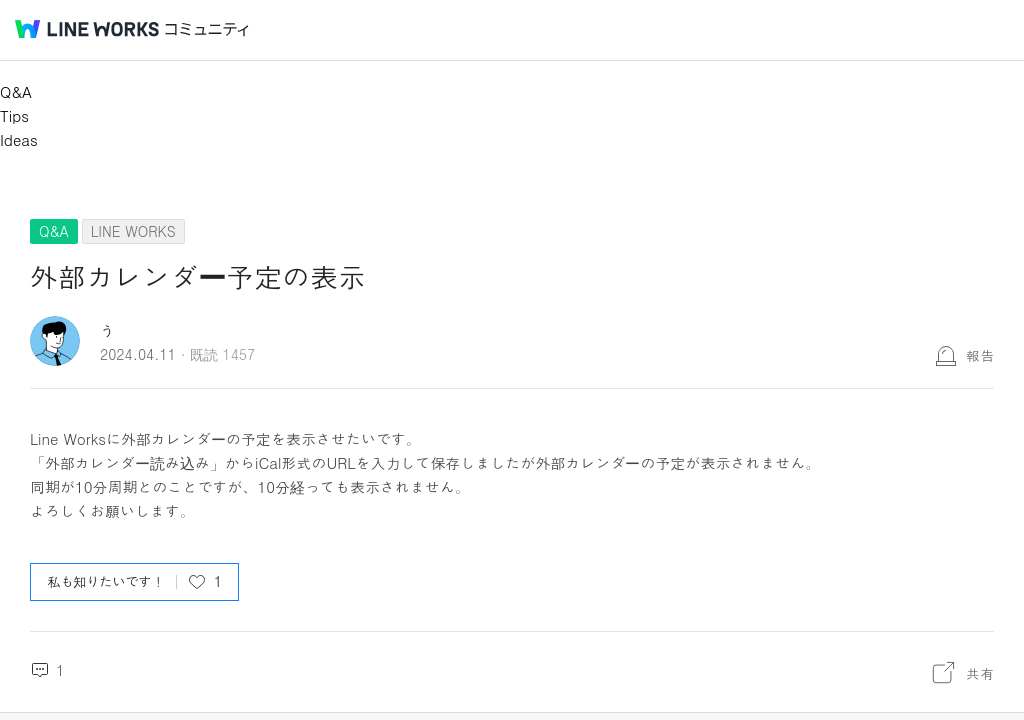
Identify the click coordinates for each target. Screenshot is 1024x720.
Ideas (19, 139)
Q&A (16, 91)
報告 (980, 355)
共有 (980, 673)
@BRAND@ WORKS (87, 29)
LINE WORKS (133, 231)
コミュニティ (207, 29)
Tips (14, 115)
